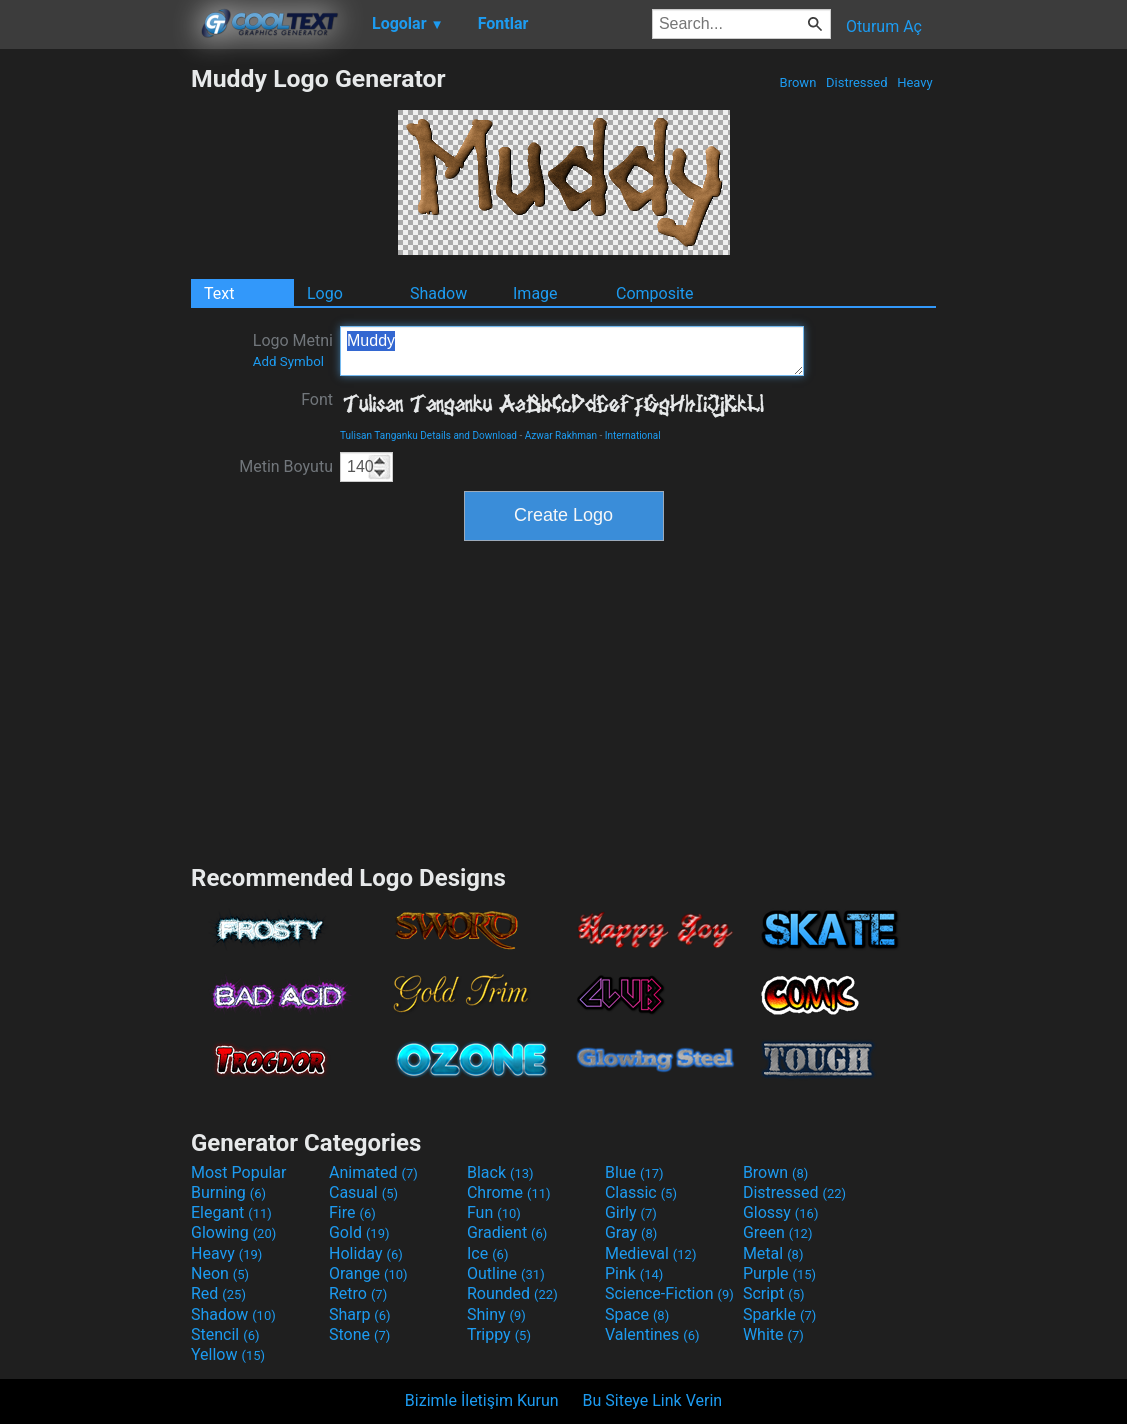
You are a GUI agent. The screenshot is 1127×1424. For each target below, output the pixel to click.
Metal (773, 1253)
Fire (352, 1212)
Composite (655, 293)
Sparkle (779, 1314)
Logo (325, 293)
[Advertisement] (95, 364)
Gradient (507, 1232)
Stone (359, 1334)
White (773, 1334)
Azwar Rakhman (561, 435)
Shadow (438, 293)
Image (535, 293)
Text (219, 293)
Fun (494, 1212)
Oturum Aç (884, 26)
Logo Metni (293, 350)
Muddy (572, 351)
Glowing (233, 1232)
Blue (634, 1172)
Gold (359, 1232)
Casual (363, 1192)
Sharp (360, 1314)
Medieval (651, 1253)
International (633, 435)
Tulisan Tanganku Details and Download (428, 435)
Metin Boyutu (286, 466)
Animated (373, 1172)
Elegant (231, 1212)
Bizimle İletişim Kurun (482, 1400)
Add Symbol (288, 361)
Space (637, 1314)
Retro (358, 1293)
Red (218, 1293)
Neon (220, 1273)
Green (778, 1232)
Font (317, 399)
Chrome (509, 1192)
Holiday (366, 1253)
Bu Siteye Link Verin (653, 1400)
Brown (797, 82)
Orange (368, 1273)
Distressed (857, 82)
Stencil (225, 1334)
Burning (228, 1192)
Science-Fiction (669, 1293)
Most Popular (239, 1172)
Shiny (496, 1314)
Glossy (781, 1212)
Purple (779, 1273)
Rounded (512, 1293)
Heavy (915, 82)
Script (774, 1293)
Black (500, 1172)
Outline (506, 1273)
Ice (487, 1253)
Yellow (228, 1354)
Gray (631, 1232)
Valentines (652, 1334)
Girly (631, 1212)
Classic (641, 1192)
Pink (634, 1273)
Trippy (499, 1334)
